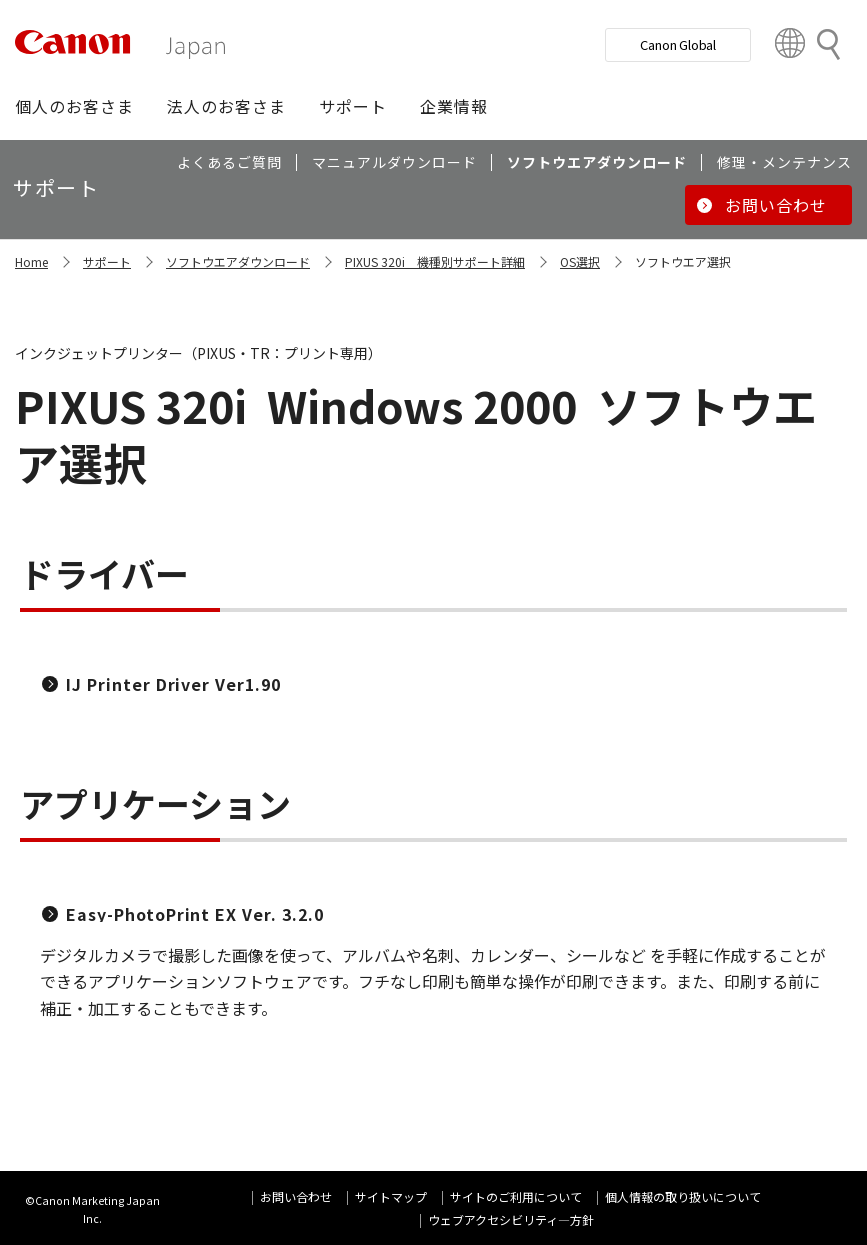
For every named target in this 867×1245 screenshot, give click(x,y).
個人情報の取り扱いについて (683, 1196)
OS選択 (580, 261)
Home (31, 261)
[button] (74, 106)
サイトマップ (391, 1196)
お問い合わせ (296, 1196)
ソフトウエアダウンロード (238, 261)
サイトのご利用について (516, 1196)
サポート (107, 261)
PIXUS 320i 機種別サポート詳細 (435, 261)
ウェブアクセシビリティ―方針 (511, 1219)
